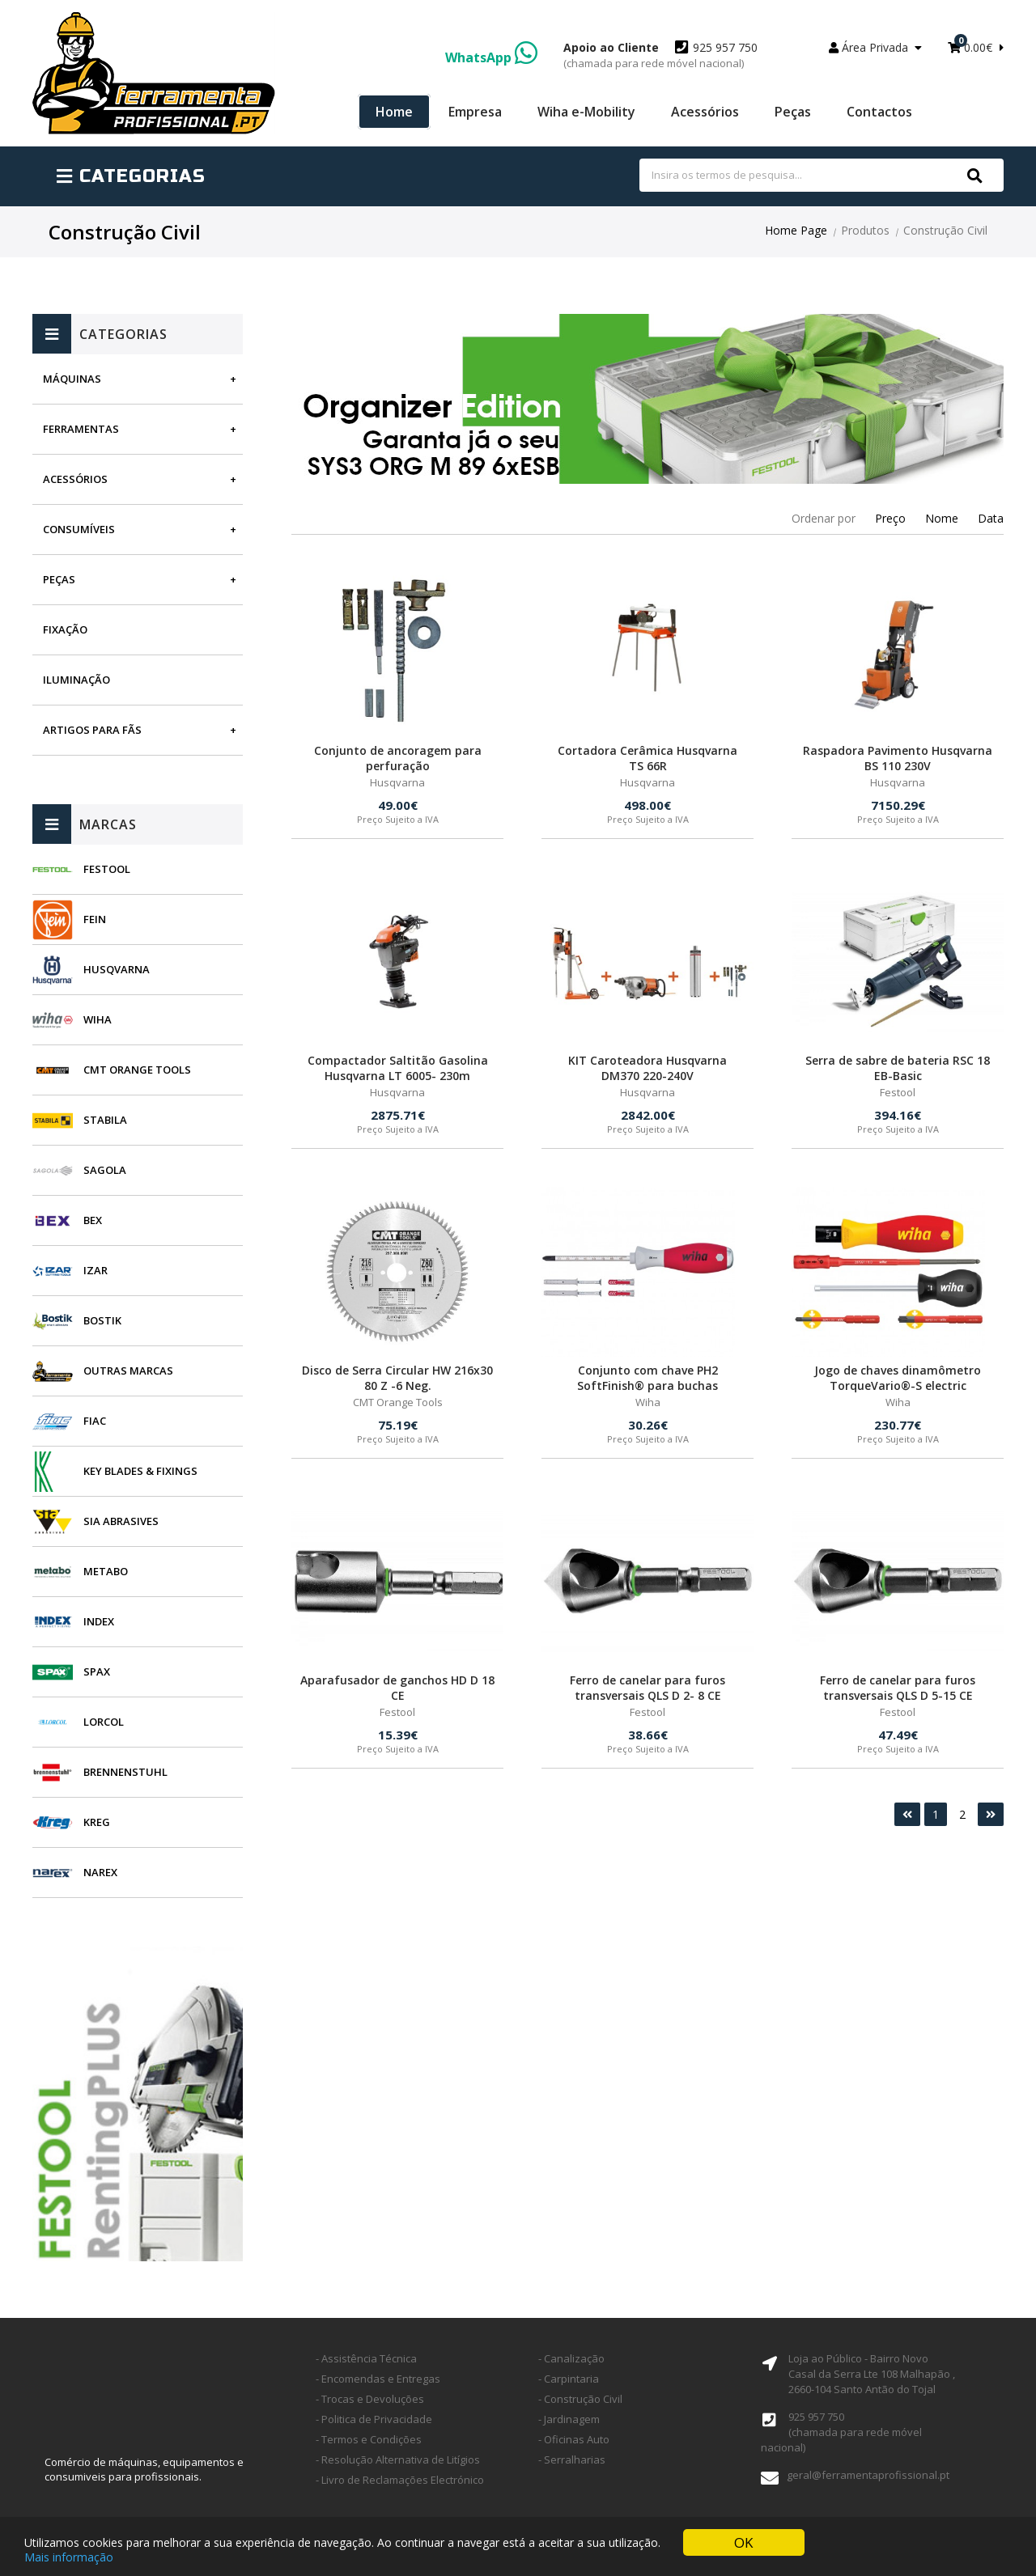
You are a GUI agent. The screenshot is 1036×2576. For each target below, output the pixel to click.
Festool (106, 869)
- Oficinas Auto (573, 2439)
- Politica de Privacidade (374, 2419)
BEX (92, 1220)
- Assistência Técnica (366, 2358)
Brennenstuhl (125, 1772)
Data (991, 518)
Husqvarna (116, 969)
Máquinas (72, 378)
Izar (95, 1270)
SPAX (96, 1671)
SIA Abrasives (121, 1521)
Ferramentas (81, 429)
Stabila (105, 1119)
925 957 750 (660, 55)
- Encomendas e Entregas (378, 2378)
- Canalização (571, 2358)
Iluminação (76, 679)
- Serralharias (571, 2459)
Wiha (97, 1019)
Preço (890, 518)
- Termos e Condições (369, 2439)
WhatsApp (491, 57)
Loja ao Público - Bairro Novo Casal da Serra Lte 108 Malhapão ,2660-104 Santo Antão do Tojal (871, 2373)
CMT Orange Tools (137, 1069)
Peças (793, 112)
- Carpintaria (568, 2378)
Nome (941, 518)
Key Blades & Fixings (140, 1471)
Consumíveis (79, 529)
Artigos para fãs (92, 729)
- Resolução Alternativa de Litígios (398, 2459)
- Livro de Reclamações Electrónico (400, 2479)
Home (394, 112)
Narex (100, 1872)
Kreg (96, 1822)
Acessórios (705, 112)
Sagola (104, 1170)
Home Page (796, 230)
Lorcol (103, 1721)
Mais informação (68, 2557)
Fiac (94, 1420)
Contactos (879, 112)
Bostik (102, 1320)
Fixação (65, 629)
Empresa (475, 112)
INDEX (98, 1621)
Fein (94, 919)
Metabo (105, 1571)
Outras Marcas (128, 1370)
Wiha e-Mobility (586, 112)
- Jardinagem (569, 2419)
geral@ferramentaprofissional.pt (868, 2475)
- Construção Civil (580, 2399)
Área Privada (875, 47)
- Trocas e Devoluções (370, 2399)
